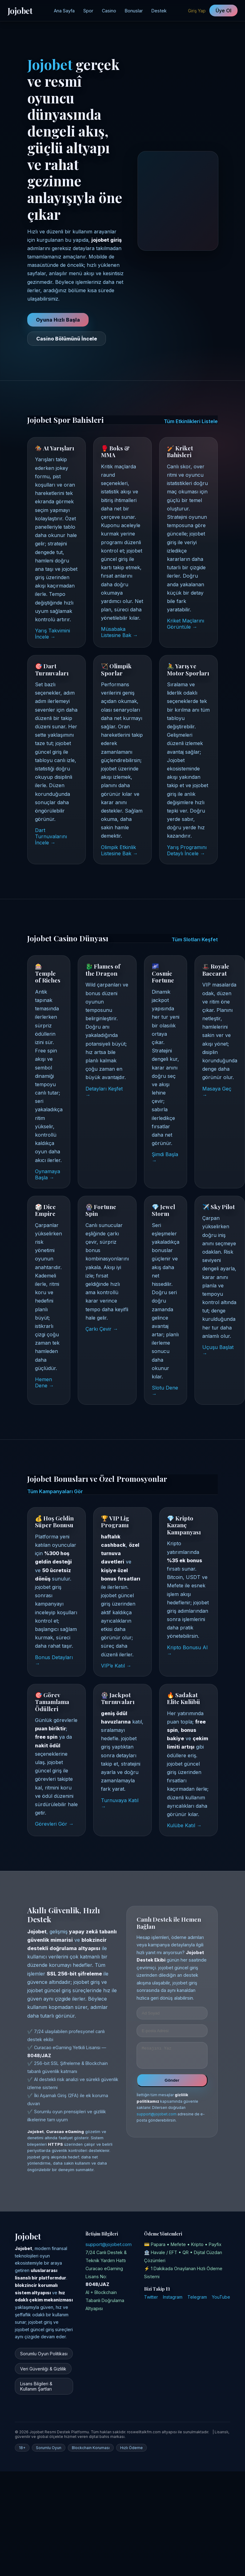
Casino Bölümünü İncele (66, 339)
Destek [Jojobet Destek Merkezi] (159, 10)
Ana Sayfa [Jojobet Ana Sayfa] (64, 10)
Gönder (172, 2084)
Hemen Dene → (44, 1382)
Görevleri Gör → (54, 1824)
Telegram (197, 2297)
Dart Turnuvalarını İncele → (51, 836)
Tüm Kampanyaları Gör (55, 1491)
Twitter (151, 2297)
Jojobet (19, 10)
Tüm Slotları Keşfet (195, 939)
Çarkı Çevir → (101, 1329)
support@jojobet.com (157, 2117)
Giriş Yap (197, 10)
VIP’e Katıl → (116, 1666)
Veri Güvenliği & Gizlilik (43, 2368)
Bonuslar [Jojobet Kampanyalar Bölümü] (134, 10)
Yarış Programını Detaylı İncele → (187, 850)
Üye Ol (223, 10)
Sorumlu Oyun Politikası (44, 2353)
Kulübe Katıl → (184, 1825)
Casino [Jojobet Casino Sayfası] (109, 10)
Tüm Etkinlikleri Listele (191, 421)
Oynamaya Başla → (47, 1174)
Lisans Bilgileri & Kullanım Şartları (36, 2386)
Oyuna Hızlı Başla (58, 320)
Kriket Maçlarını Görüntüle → (185, 624)
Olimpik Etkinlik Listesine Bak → (119, 850)
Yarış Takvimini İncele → (52, 633)
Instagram (172, 2297)
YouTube (221, 2297)
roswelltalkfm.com (144, 2432)
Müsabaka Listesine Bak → (119, 632)
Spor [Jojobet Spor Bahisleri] (88, 10)
